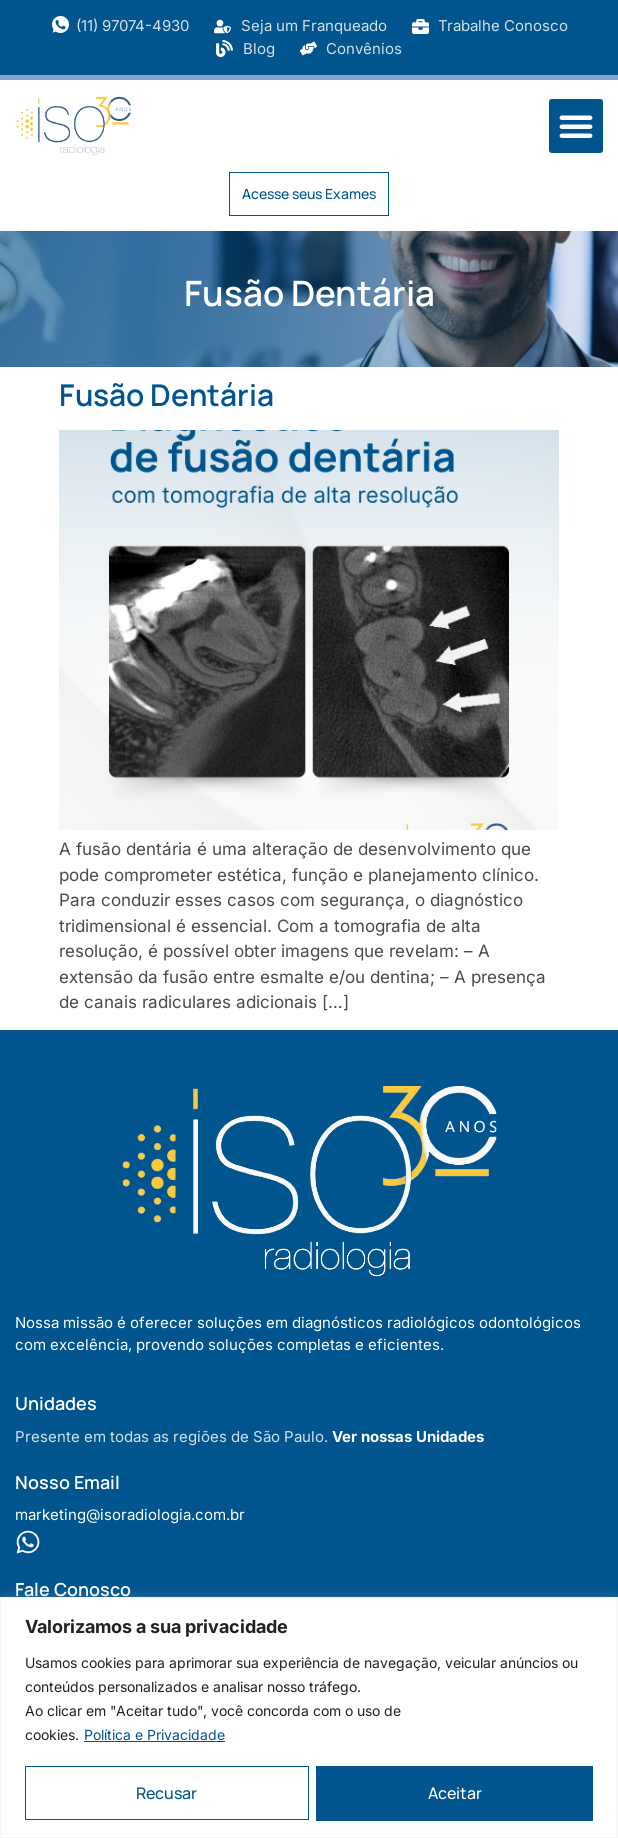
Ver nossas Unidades (408, 1436)
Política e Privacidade (154, 1733)
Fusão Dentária (166, 394)
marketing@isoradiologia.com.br (130, 1514)
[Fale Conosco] (28, 1542)
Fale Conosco (73, 1589)
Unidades (56, 1403)
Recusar (166, 1793)
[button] (576, 126)
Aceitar (455, 1793)
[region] (309, 1717)
